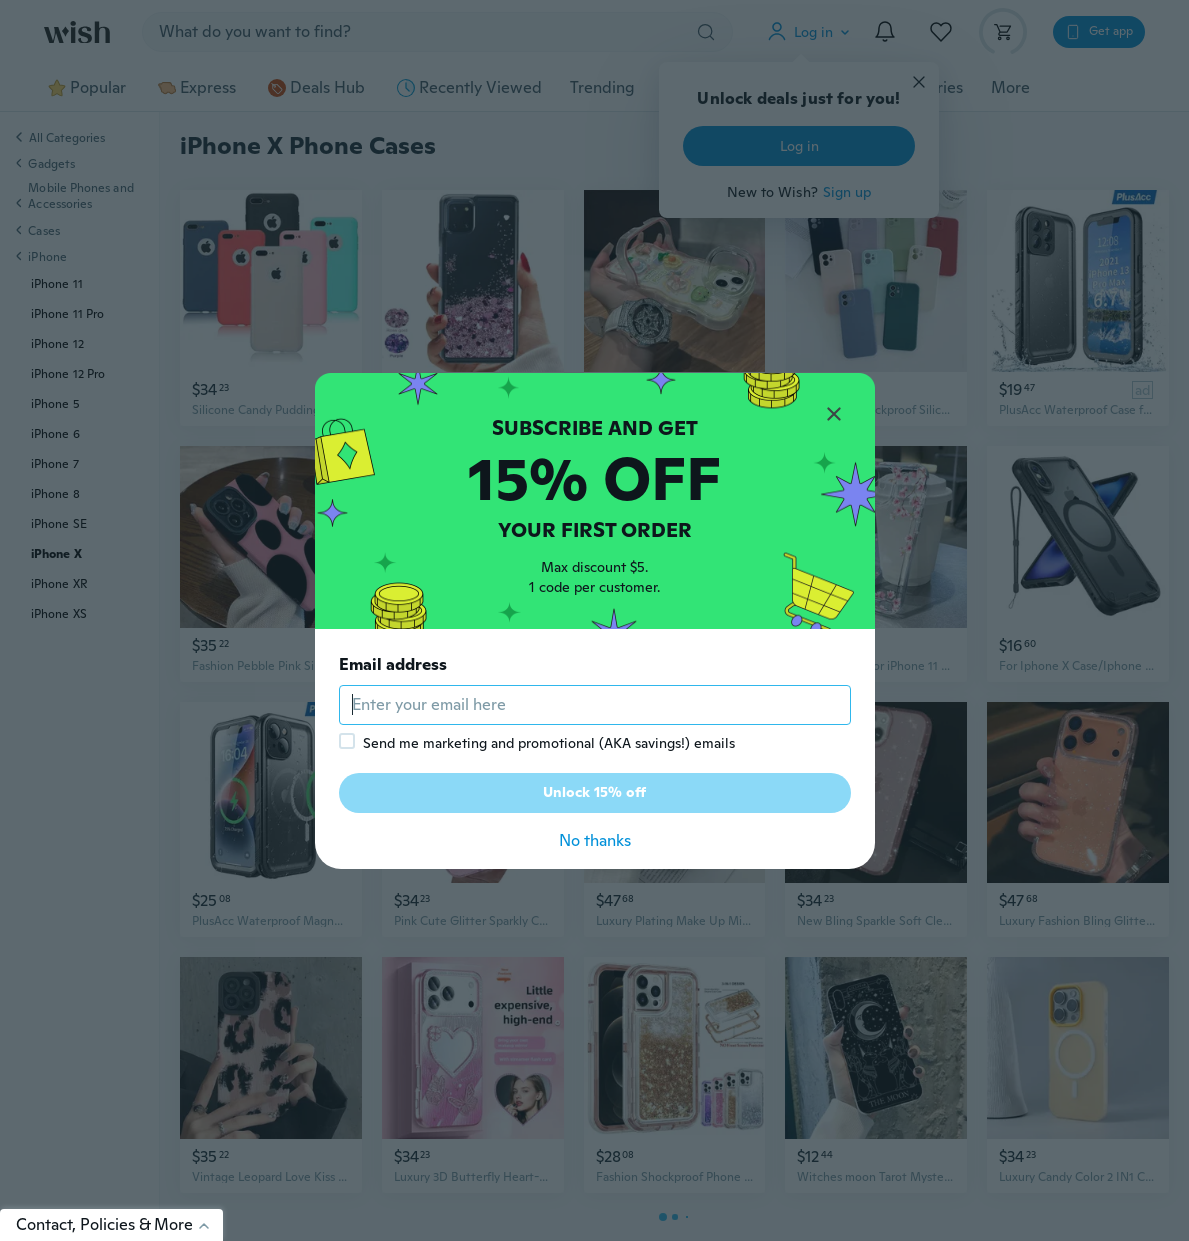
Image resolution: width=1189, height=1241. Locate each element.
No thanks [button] (595, 840)
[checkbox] (347, 741)
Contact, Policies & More (119, 1224)
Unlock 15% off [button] (594, 792)
